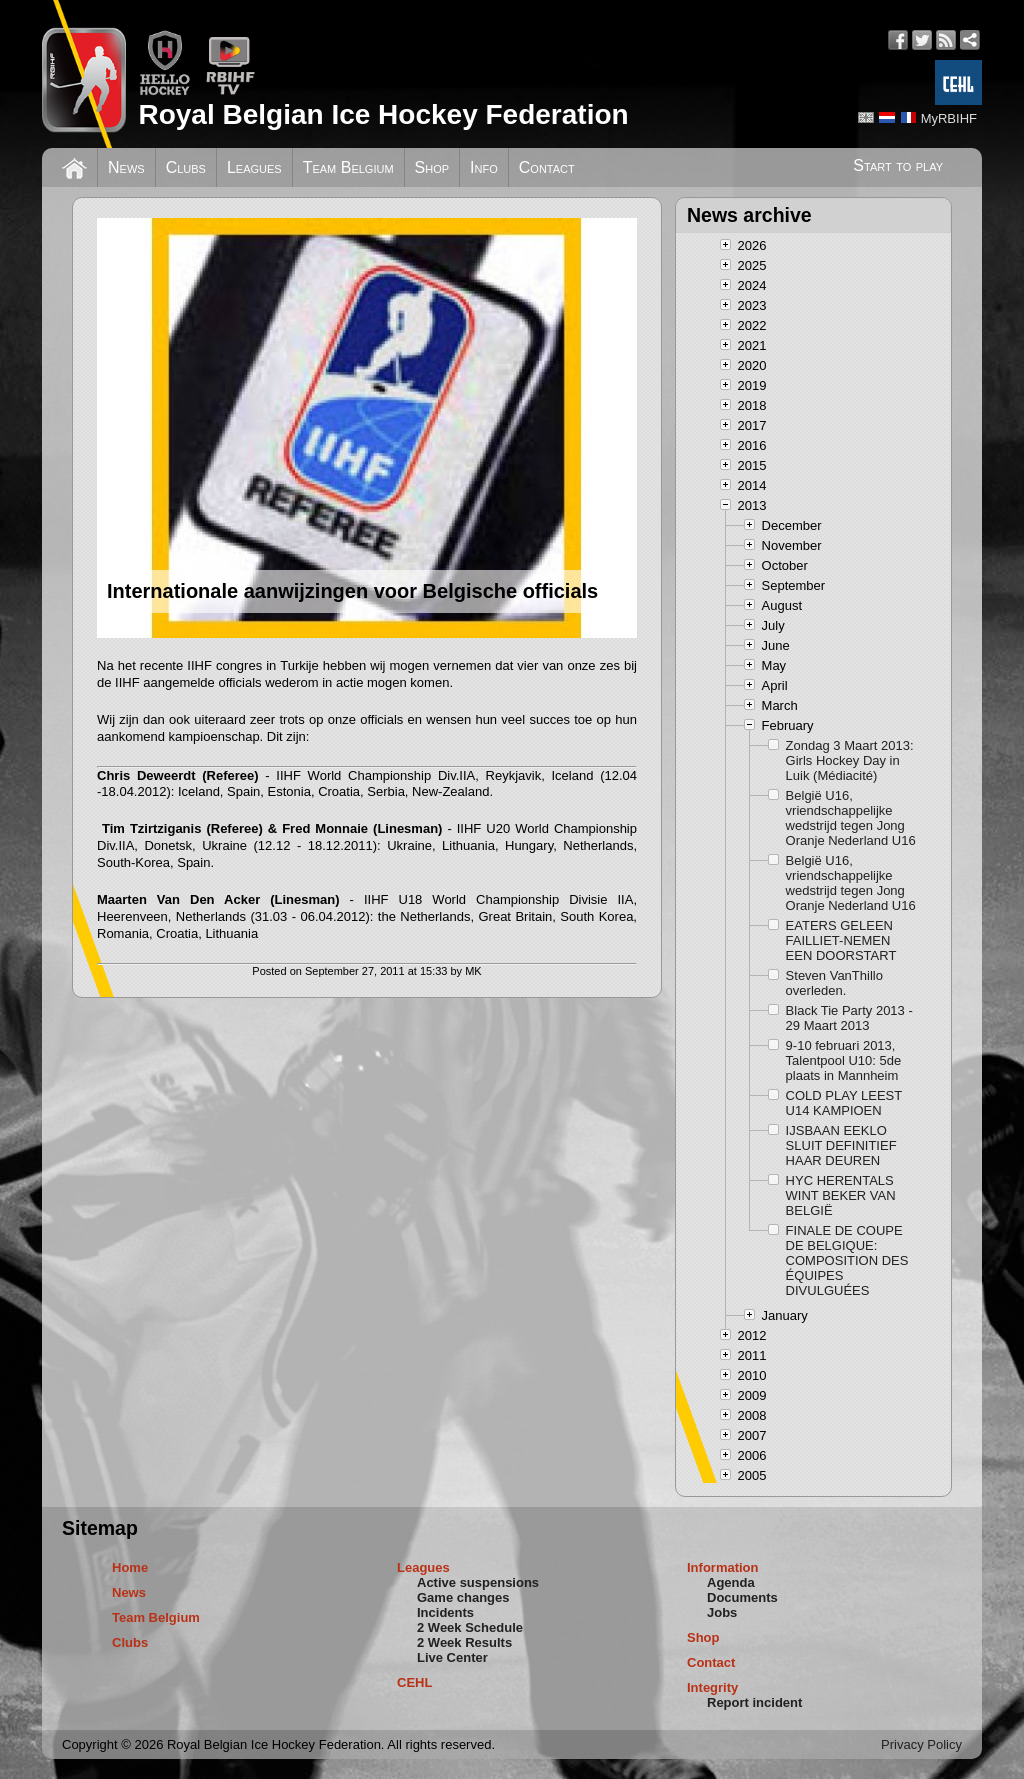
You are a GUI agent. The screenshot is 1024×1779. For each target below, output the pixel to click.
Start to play (898, 165)
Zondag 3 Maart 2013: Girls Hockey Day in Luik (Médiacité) (850, 760)
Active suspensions (478, 1582)
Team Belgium (348, 167)
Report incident (754, 1702)
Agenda (731, 1582)
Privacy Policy (921, 1744)
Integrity (712, 1687)
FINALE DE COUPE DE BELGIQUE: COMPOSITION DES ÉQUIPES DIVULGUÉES (847, 1260)
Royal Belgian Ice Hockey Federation (383, 114)
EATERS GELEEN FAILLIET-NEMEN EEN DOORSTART (841, 940)
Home (130, 1567)
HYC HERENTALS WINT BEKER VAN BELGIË (841, 1195)
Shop (432, 167)
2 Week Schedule (470, 1627)
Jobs (722, 1612)
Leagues (254, 167)
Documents (742, 1597)
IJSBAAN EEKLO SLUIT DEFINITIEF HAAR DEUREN (841, 1145)
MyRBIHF (949, 118)
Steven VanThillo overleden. (834, 983)
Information (723, 1567)
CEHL (414, 1682)
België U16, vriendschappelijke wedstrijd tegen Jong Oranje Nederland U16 (851, 818)
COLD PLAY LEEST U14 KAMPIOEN (844, 1103)
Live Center (452, 1657)
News (126, 167)
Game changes (463, 1597)
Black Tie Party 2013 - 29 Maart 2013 (849, 1018)
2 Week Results (464, 1642)
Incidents (445, 1612)
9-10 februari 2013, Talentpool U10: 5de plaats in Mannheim (844, 1060)
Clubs (186, 167)
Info (484, 167)
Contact (547, 167)
